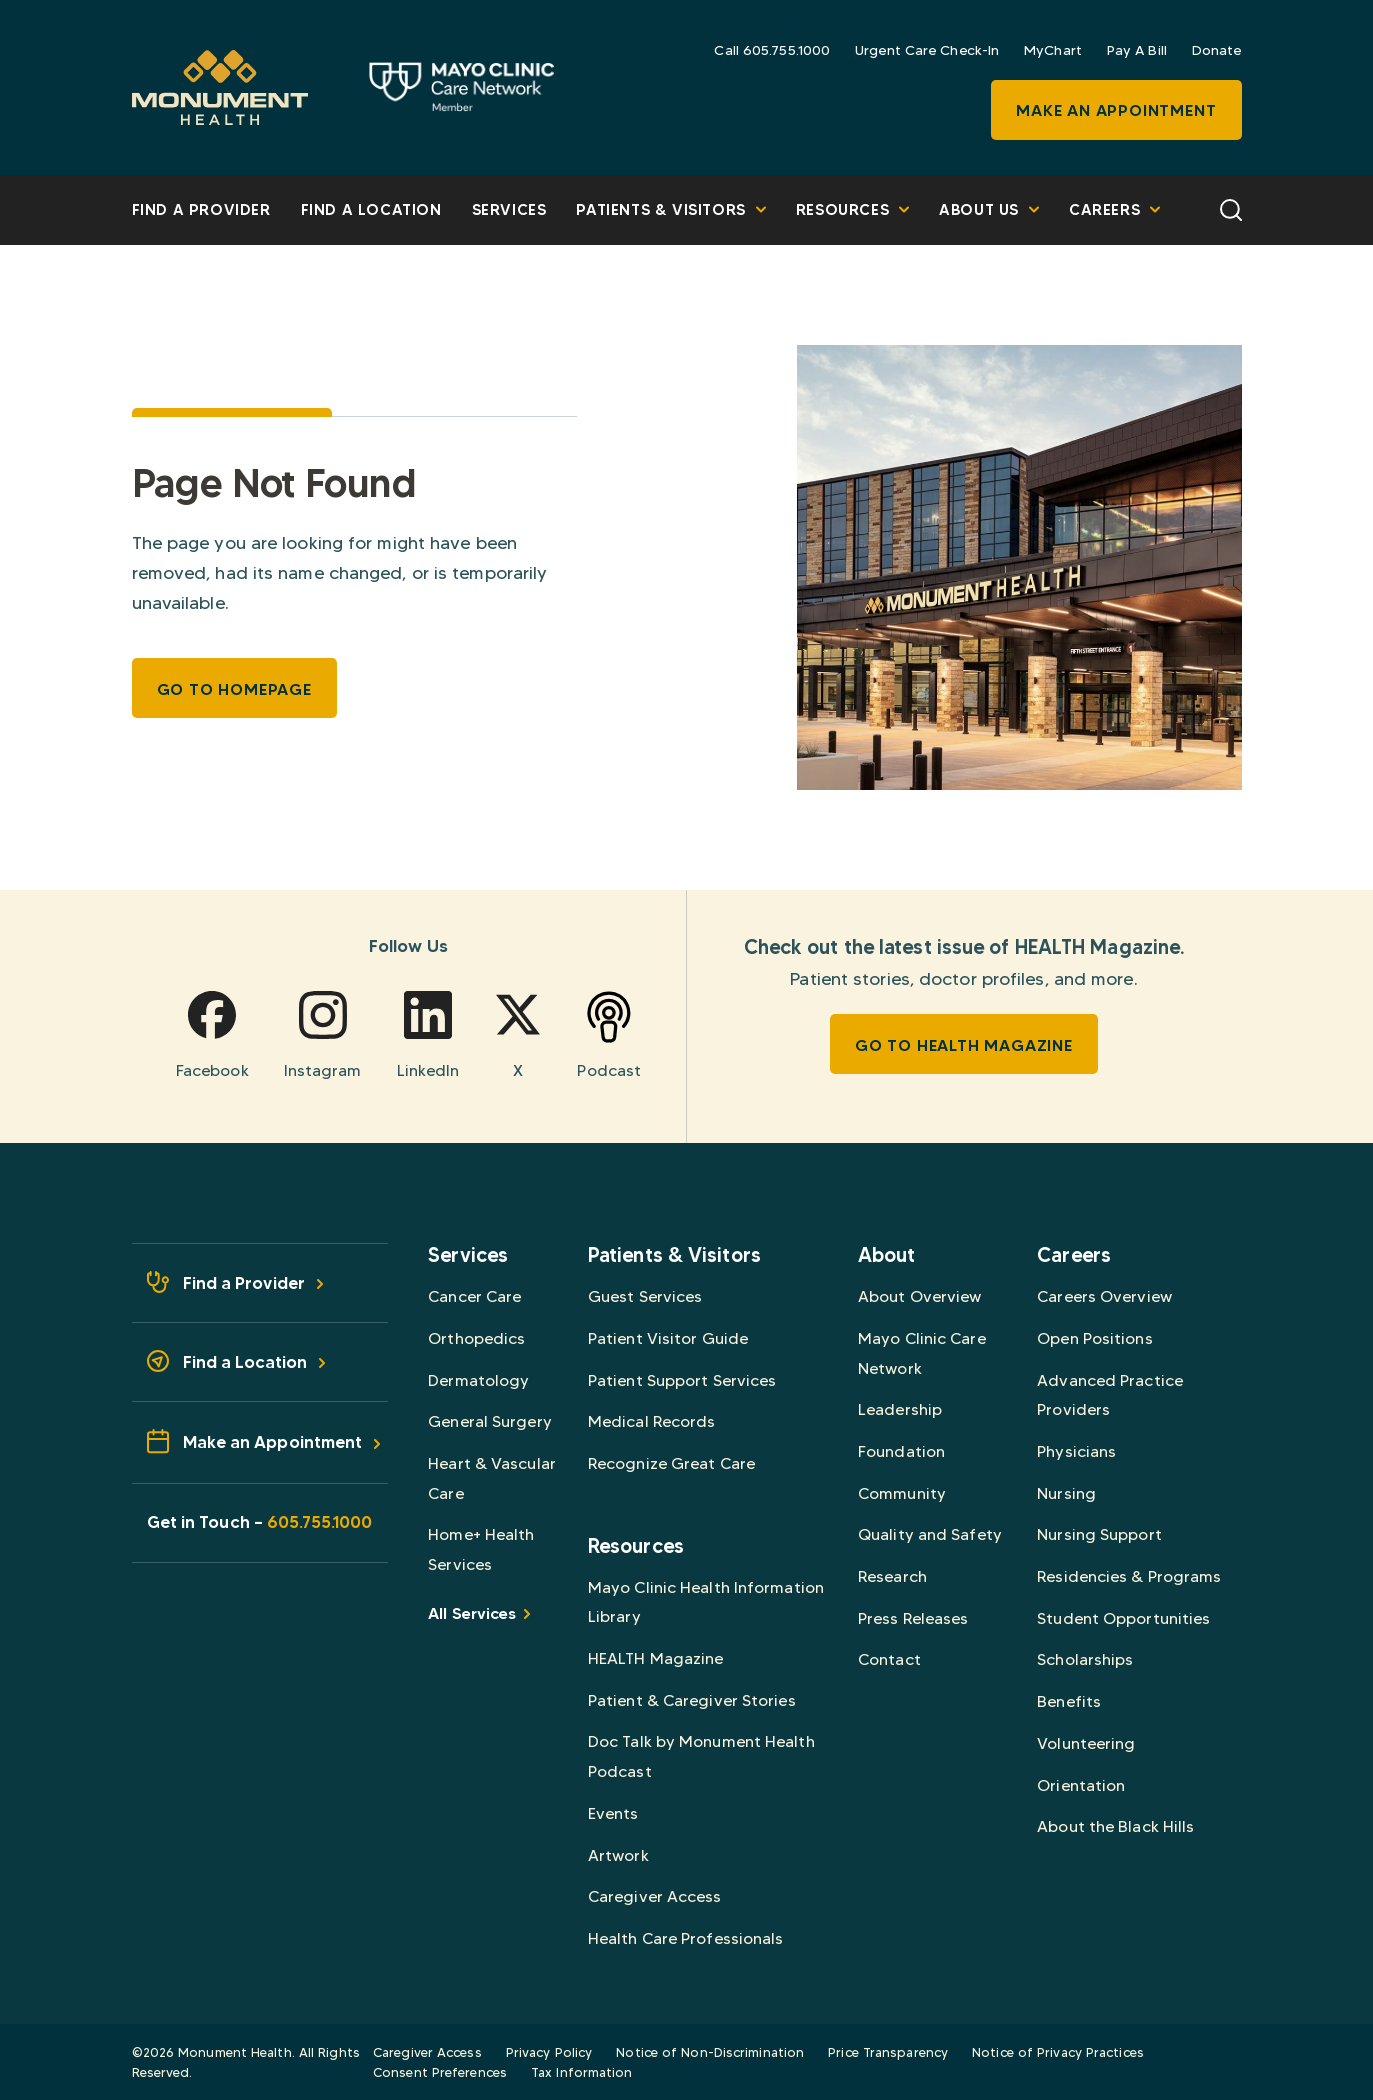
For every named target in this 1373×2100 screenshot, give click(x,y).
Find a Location (371, 209)
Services (509, 209)
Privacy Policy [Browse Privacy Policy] (549, 2052)
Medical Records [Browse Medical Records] (652, 1421)
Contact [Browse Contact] (889, 1659)
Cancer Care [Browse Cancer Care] (474, 1296)
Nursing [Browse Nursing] (1066, 1493)
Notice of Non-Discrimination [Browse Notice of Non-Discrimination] (710, 2052)
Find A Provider (201, 209)
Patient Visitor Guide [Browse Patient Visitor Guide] (668, 1338)
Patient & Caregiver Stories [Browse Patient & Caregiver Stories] (692, 1700)
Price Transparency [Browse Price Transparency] (888, 2052)
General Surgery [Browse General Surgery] (490, 1421)
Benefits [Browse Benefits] (1069, 1701)
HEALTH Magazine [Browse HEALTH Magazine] (656, 1658)
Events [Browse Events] (613, 1813)
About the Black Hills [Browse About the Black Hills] (1115, 1826)
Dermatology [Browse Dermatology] (478, 1380)
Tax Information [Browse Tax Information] (582, 2072)
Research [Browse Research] (892, 1576)
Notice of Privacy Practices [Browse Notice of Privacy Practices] (1058, 2052)
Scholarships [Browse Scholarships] (1085, 1659)
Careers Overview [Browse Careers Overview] (1104, 1296)
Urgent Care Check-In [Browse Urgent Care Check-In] (927, 50)
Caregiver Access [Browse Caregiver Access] (655, 1896)
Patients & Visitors (670, 209)
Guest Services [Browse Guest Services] (645, 1296)
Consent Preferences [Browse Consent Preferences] (440, 2072)
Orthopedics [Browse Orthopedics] (476, 1338)
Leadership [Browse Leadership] (900, 1409)
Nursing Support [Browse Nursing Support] (1099, 1534)
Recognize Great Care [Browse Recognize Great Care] (671, 1463)
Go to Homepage (234, 689)
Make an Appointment (1116, 110)
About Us (989, 209)
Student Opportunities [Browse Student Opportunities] (1123, 1618)
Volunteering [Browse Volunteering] (1086, 1743)
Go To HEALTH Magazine (964, 1045)
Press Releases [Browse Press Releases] (913, 1618)
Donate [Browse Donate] (1217, 50)
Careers (1114, 209)
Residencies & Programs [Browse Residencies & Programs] (1129, 1576)
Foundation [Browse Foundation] (901, 1451)
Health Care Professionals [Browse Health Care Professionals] (686, 1938)
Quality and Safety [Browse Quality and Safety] (930, 1534)
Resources (852, 209)
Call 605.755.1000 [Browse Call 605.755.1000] (772, 50)
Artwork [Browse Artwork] (618, 1855)
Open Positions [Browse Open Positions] (1094, 1338)
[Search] (1231, 209)
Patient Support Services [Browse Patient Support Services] (682, 1380)
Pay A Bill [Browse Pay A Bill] (1137, 50)
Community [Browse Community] (902, 1493)
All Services (478, 1613)
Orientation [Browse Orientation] (1081, 1785)
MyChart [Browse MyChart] (1053, 50)
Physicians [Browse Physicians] (1076, 1451)
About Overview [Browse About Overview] (919, 1296)
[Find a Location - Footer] (260, 1362)
